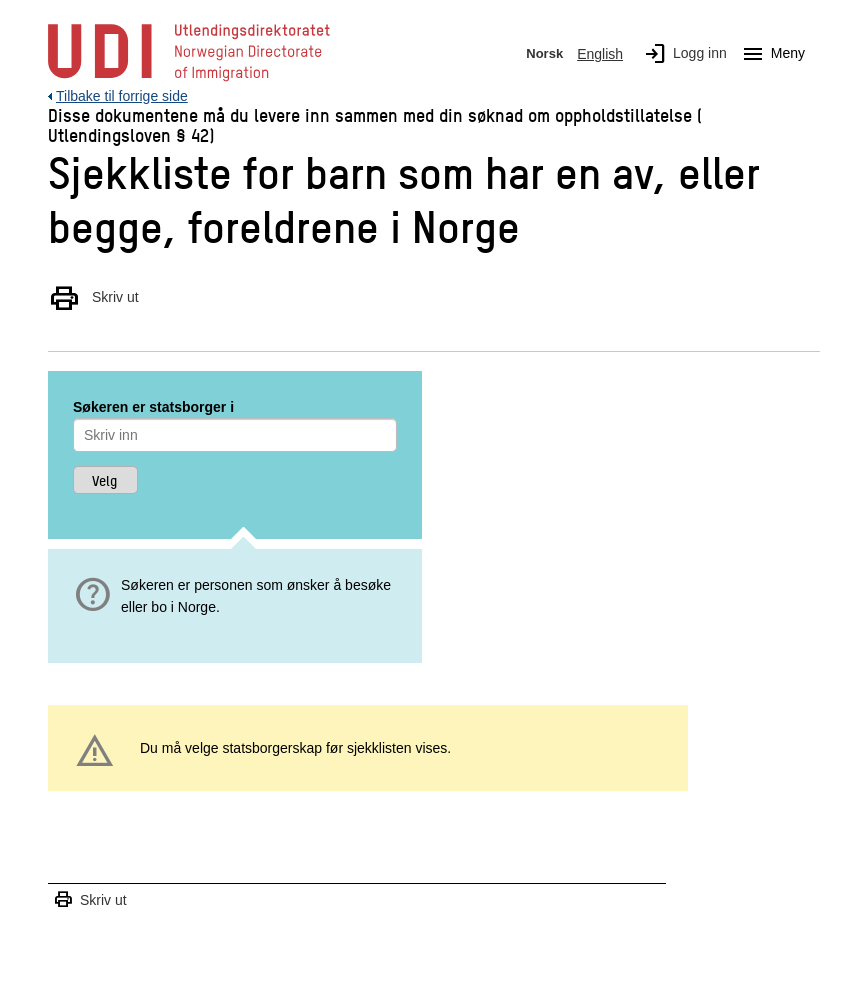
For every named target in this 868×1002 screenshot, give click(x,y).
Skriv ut (93, 297)
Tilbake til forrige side (122, 96)
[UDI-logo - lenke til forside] (189, 80)
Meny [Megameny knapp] (770, 54)
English (600, 54)
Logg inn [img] (682, 54)
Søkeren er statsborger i (153, 407)
